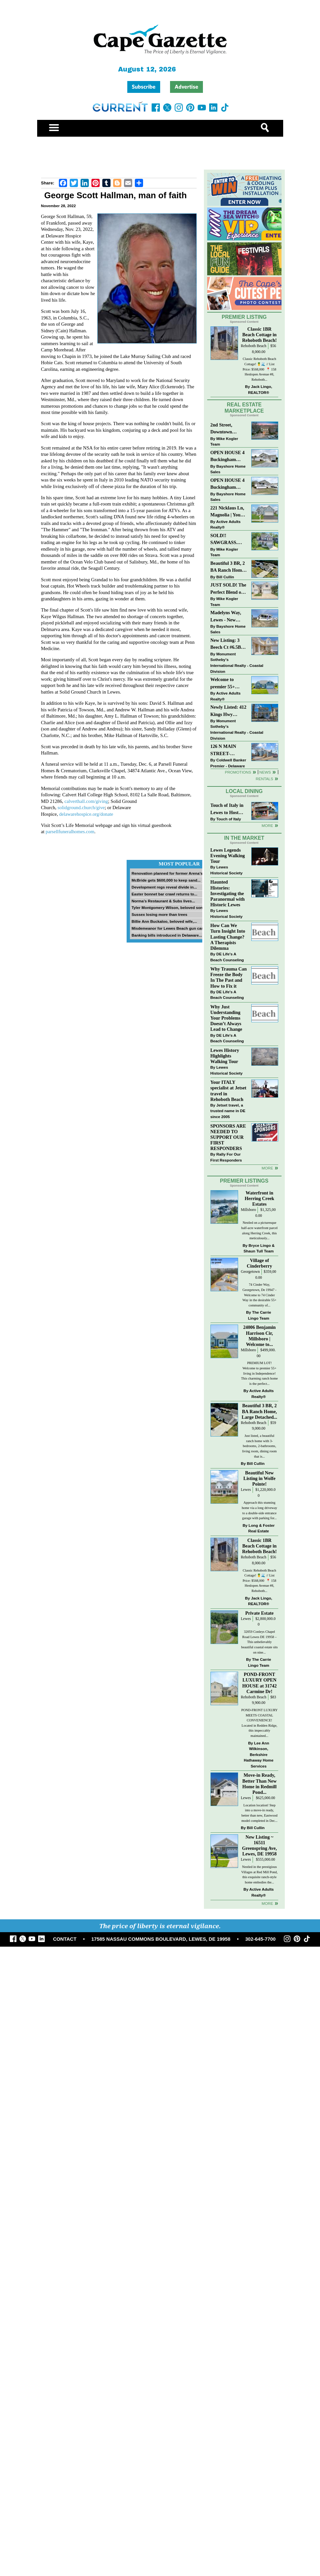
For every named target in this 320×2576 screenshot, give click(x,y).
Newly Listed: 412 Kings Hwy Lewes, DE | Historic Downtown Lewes (228, 711)
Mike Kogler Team (224, 441)
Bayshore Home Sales (228, 469)
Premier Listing (244, 317)
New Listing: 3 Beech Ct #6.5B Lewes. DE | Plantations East (226, 644)
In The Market (244, 838)
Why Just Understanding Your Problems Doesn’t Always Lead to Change (226, 1018)
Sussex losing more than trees (159, 914)
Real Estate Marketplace (244, 408)
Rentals (264, 779)
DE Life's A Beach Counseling (227, 957)
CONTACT (64, 1939)
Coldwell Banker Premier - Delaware (228, 763)
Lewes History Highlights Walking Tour (224, 1056)
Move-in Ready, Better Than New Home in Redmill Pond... (259, 1783)
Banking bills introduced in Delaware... (167, 935)
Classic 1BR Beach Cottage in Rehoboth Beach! (259, 334)
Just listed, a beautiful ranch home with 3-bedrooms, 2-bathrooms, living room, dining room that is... (259, 1446)
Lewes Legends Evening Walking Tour (227, 855)
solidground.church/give (81, 807)
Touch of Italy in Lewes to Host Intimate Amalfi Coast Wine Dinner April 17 (227, 809)
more (267, 1168)
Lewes (246, 1490)
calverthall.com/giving (86, 801)
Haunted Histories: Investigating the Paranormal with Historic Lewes (227, 893)
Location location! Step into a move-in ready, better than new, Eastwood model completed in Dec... (259, 1812)
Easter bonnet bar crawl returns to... (164, 894)
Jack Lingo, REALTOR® (260, 389)
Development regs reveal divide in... (164, 887)
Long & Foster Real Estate (261, 1528)
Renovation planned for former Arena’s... (169, 873)
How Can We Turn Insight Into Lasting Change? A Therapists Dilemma (227, 937)
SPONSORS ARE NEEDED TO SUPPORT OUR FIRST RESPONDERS (228, 1137)
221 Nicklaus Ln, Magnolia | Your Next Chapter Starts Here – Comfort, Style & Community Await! (227, 512)
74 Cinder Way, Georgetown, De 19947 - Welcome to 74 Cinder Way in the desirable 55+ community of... (259, 1295)
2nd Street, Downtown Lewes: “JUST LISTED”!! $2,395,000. (224, 429)
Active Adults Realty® (225, 524)
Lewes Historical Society (226, 870)
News (265, 772)
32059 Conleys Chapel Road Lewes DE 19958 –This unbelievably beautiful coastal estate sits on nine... (259, 1642)
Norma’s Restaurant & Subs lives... (163, 901)
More (267, 825)
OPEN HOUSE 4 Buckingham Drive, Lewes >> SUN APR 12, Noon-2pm (227, 456)
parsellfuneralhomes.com (70, 831)
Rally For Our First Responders (226, 1157)
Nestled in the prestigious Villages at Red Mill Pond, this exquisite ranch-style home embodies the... (259, 1874)
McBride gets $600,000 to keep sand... (166, 880)
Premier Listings (244, 1181)
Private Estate (259, 1613)
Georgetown (250, 1272)
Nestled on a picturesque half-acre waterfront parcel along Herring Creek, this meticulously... (259, 1230)
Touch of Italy (228, 819)
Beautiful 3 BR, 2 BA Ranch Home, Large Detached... (259, 1411)
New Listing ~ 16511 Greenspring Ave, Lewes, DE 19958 (259, 1845)
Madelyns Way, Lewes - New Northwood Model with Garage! (225, 616)
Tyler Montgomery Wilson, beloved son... (169, 907)
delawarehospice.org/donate (86, 814)
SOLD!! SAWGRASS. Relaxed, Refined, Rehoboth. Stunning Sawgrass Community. (228, 539)
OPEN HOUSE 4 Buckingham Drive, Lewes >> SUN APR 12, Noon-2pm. (227, 484)
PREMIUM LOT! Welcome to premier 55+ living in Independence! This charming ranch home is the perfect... (259, 1373)
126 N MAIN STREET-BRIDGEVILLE (227, 750)
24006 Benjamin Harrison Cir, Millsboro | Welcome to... (259, 1336)
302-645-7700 (260, 1939)
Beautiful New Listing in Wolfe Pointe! (259, 1478)
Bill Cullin (225, 577)
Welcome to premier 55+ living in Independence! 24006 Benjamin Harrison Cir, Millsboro (226, 683)
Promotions (238, 772)
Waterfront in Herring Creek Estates (259, 1198)
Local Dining (244, 791)
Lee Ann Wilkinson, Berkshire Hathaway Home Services (258, 1754)
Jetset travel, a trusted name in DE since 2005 (228, 1111)
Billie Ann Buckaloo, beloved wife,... (164, 921)
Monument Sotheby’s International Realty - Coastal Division (236, 662)
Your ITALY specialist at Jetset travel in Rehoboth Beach (228, 1091)
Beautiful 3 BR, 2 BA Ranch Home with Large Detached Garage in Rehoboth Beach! (227, 567)
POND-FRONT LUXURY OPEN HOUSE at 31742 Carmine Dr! (259, 1683)
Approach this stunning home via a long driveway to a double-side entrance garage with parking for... (259, 1510)
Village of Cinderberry (259, 1263)
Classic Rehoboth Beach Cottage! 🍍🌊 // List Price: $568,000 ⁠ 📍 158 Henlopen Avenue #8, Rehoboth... (259, 369)
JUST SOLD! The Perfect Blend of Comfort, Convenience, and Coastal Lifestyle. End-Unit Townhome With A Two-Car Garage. (228, 589)
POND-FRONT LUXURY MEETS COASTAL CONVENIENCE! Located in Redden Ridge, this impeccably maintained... (259, 1723)
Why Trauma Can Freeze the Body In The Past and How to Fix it (228, 977)
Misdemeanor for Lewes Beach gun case (169, 928)
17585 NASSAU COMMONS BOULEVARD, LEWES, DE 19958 (161, 1939)
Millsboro (248, 1210)
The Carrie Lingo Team (259, 1315)
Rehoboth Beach (253, 346)
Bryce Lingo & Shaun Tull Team (259, 1248)
